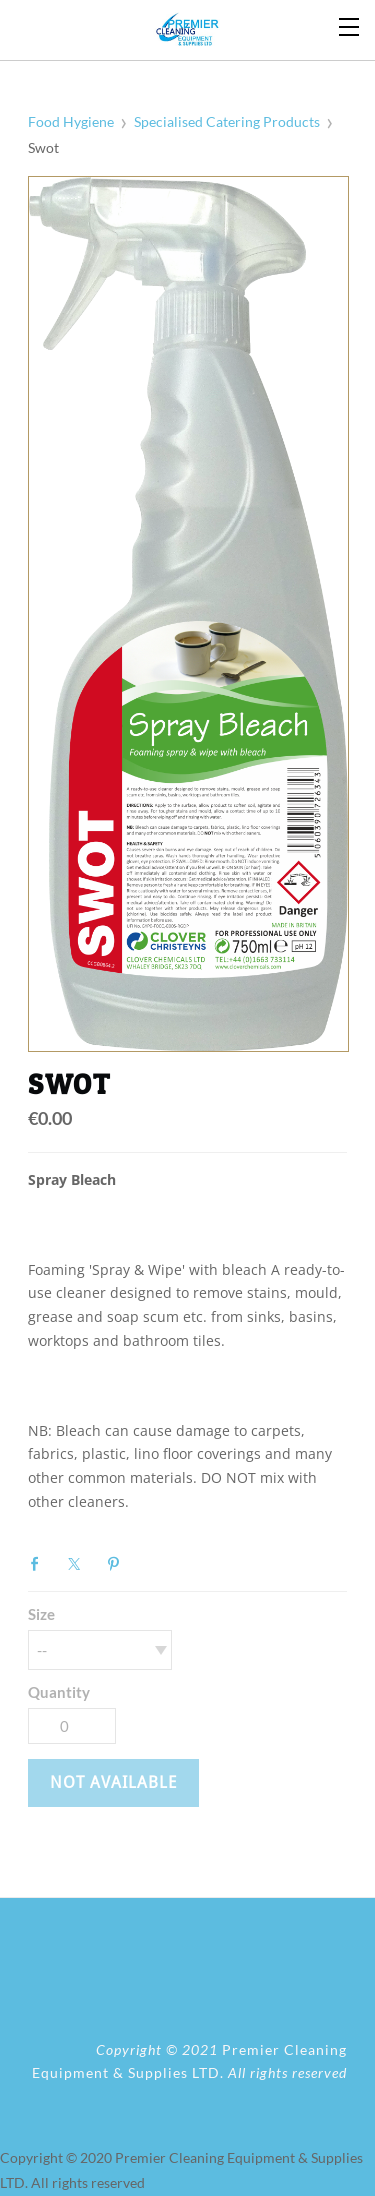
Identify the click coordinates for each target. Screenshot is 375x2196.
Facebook (40, 1564)
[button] (113, 1783)
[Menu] (350, 25)
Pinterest (118, 1564)
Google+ (157, 1562)
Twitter (79, 1564)
